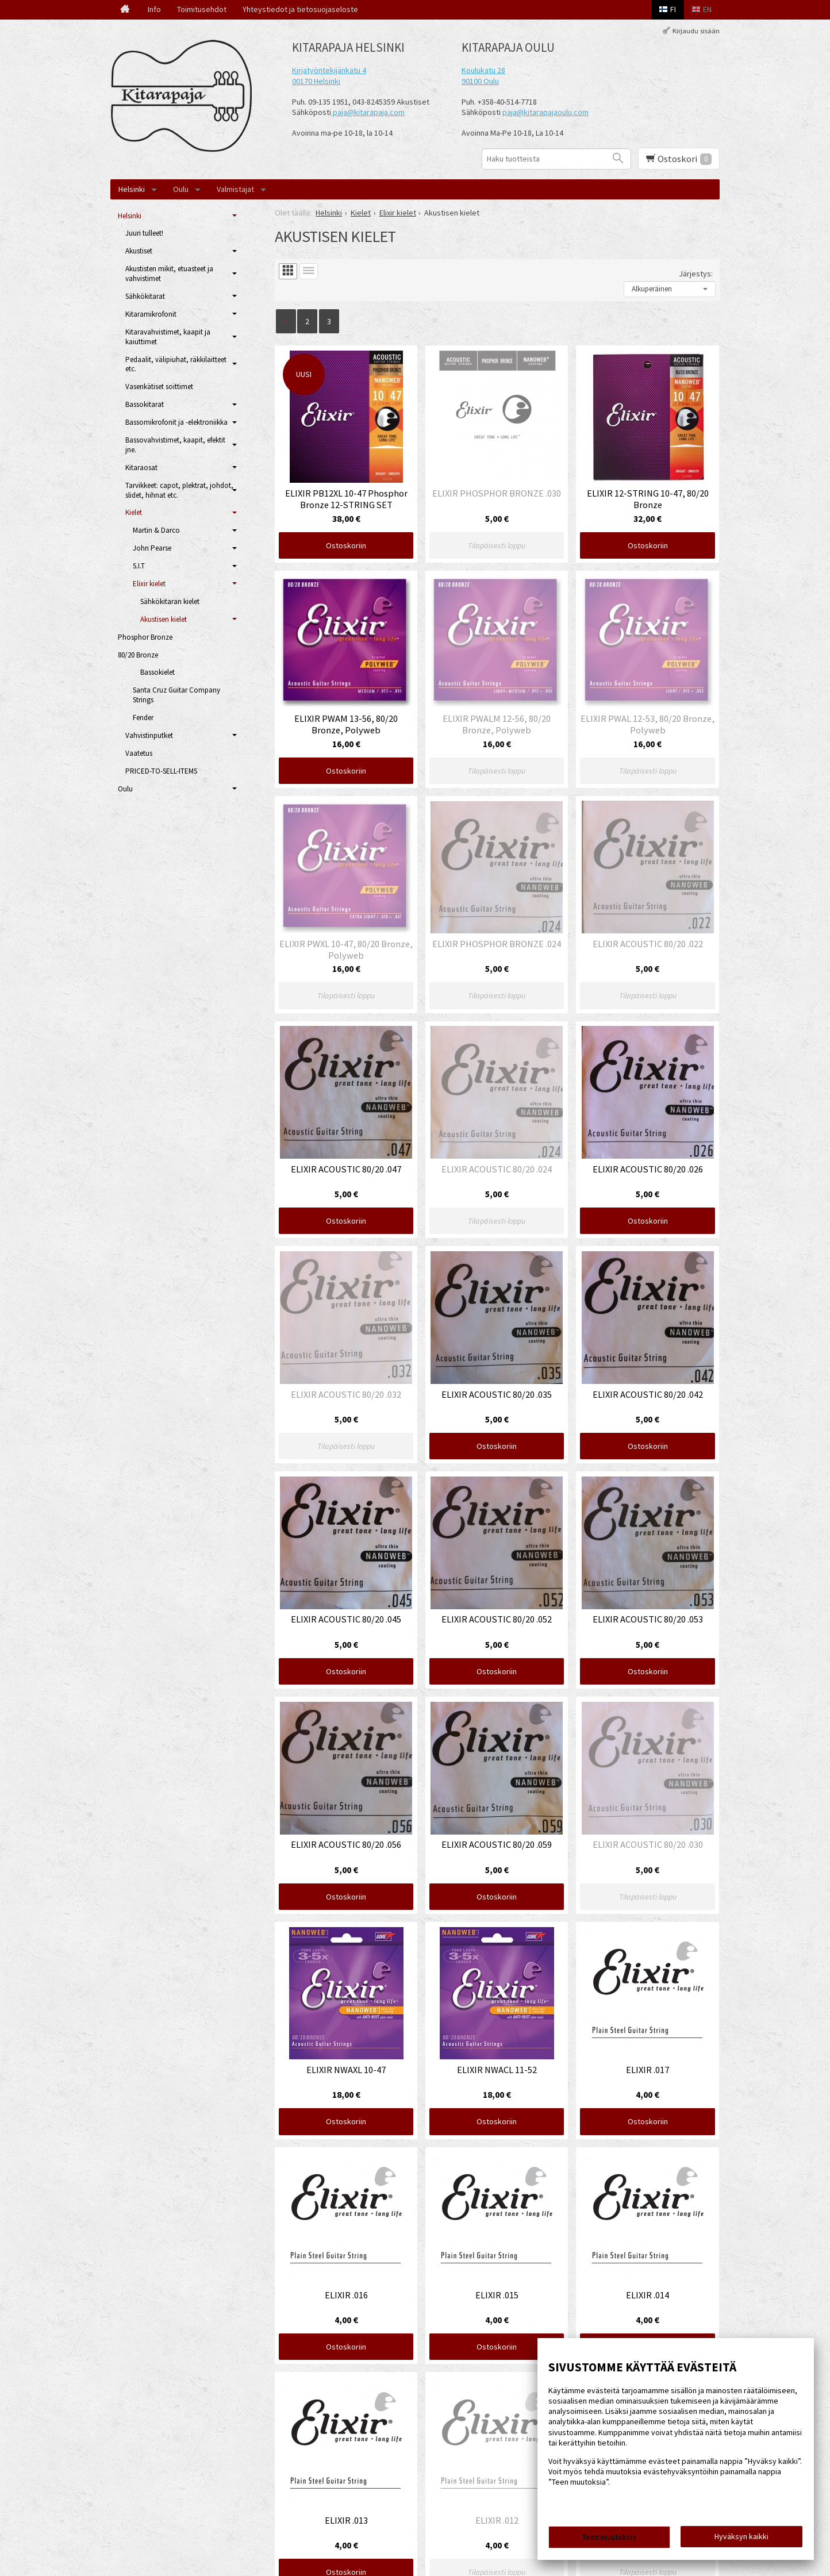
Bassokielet (157, 672)
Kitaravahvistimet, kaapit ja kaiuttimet (167, 337)
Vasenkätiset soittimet (159, 386)
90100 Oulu (480, 81)
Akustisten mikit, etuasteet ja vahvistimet (169, 273)
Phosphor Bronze (145, 637)
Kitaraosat (141, 467)
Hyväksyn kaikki (741, 2536)
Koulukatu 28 (483, 70)
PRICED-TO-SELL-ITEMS (161, 771)
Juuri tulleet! (144, 233)
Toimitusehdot (201, 9)
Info (154, 9)
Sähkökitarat (145, 296)
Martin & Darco (156, 530)
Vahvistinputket (149, 735)
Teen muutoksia (609, 2537)
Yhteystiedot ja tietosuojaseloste (300, 9)
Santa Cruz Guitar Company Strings (176, 695)
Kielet (133, 512)
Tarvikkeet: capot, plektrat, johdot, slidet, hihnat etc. (179, 490)
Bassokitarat (144, 404)
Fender (143, 717)
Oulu (181, 189)
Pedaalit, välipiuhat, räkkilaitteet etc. (175, 364)
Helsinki (131, 189)
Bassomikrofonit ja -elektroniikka (176, 422)
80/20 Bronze (138, 655)
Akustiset (138, 251)
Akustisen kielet (163, 619)
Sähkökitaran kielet (169, 601)
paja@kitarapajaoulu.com (545, 112)
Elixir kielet (149, 584)
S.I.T (139, 566)
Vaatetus (138, 753)
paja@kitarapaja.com (369, 112)
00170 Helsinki (316, 81)
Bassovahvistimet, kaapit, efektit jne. (175, 445)
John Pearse (152, 548)
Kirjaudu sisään (696, 30)
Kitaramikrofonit (150, 314)
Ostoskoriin (346, 545)
